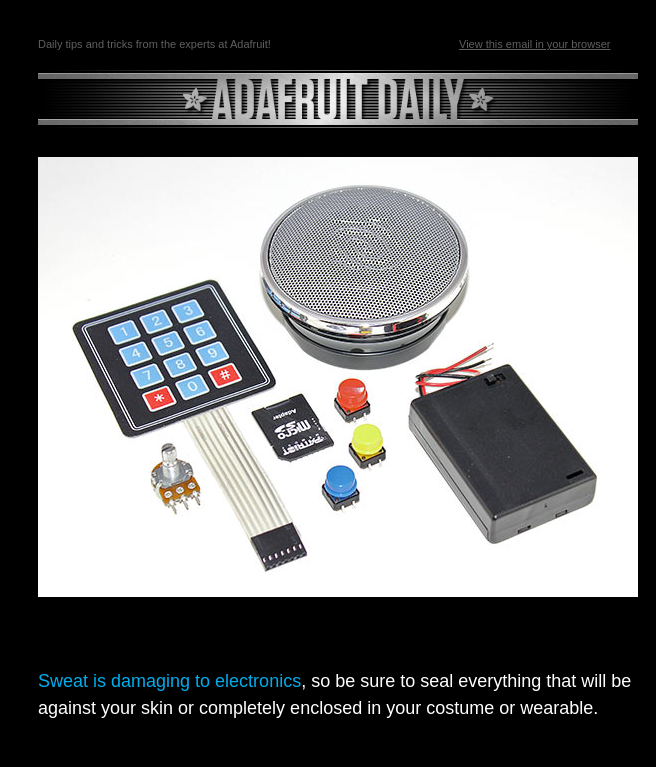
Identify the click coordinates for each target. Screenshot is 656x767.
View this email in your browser (534, 44)
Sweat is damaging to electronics (169, 681)
